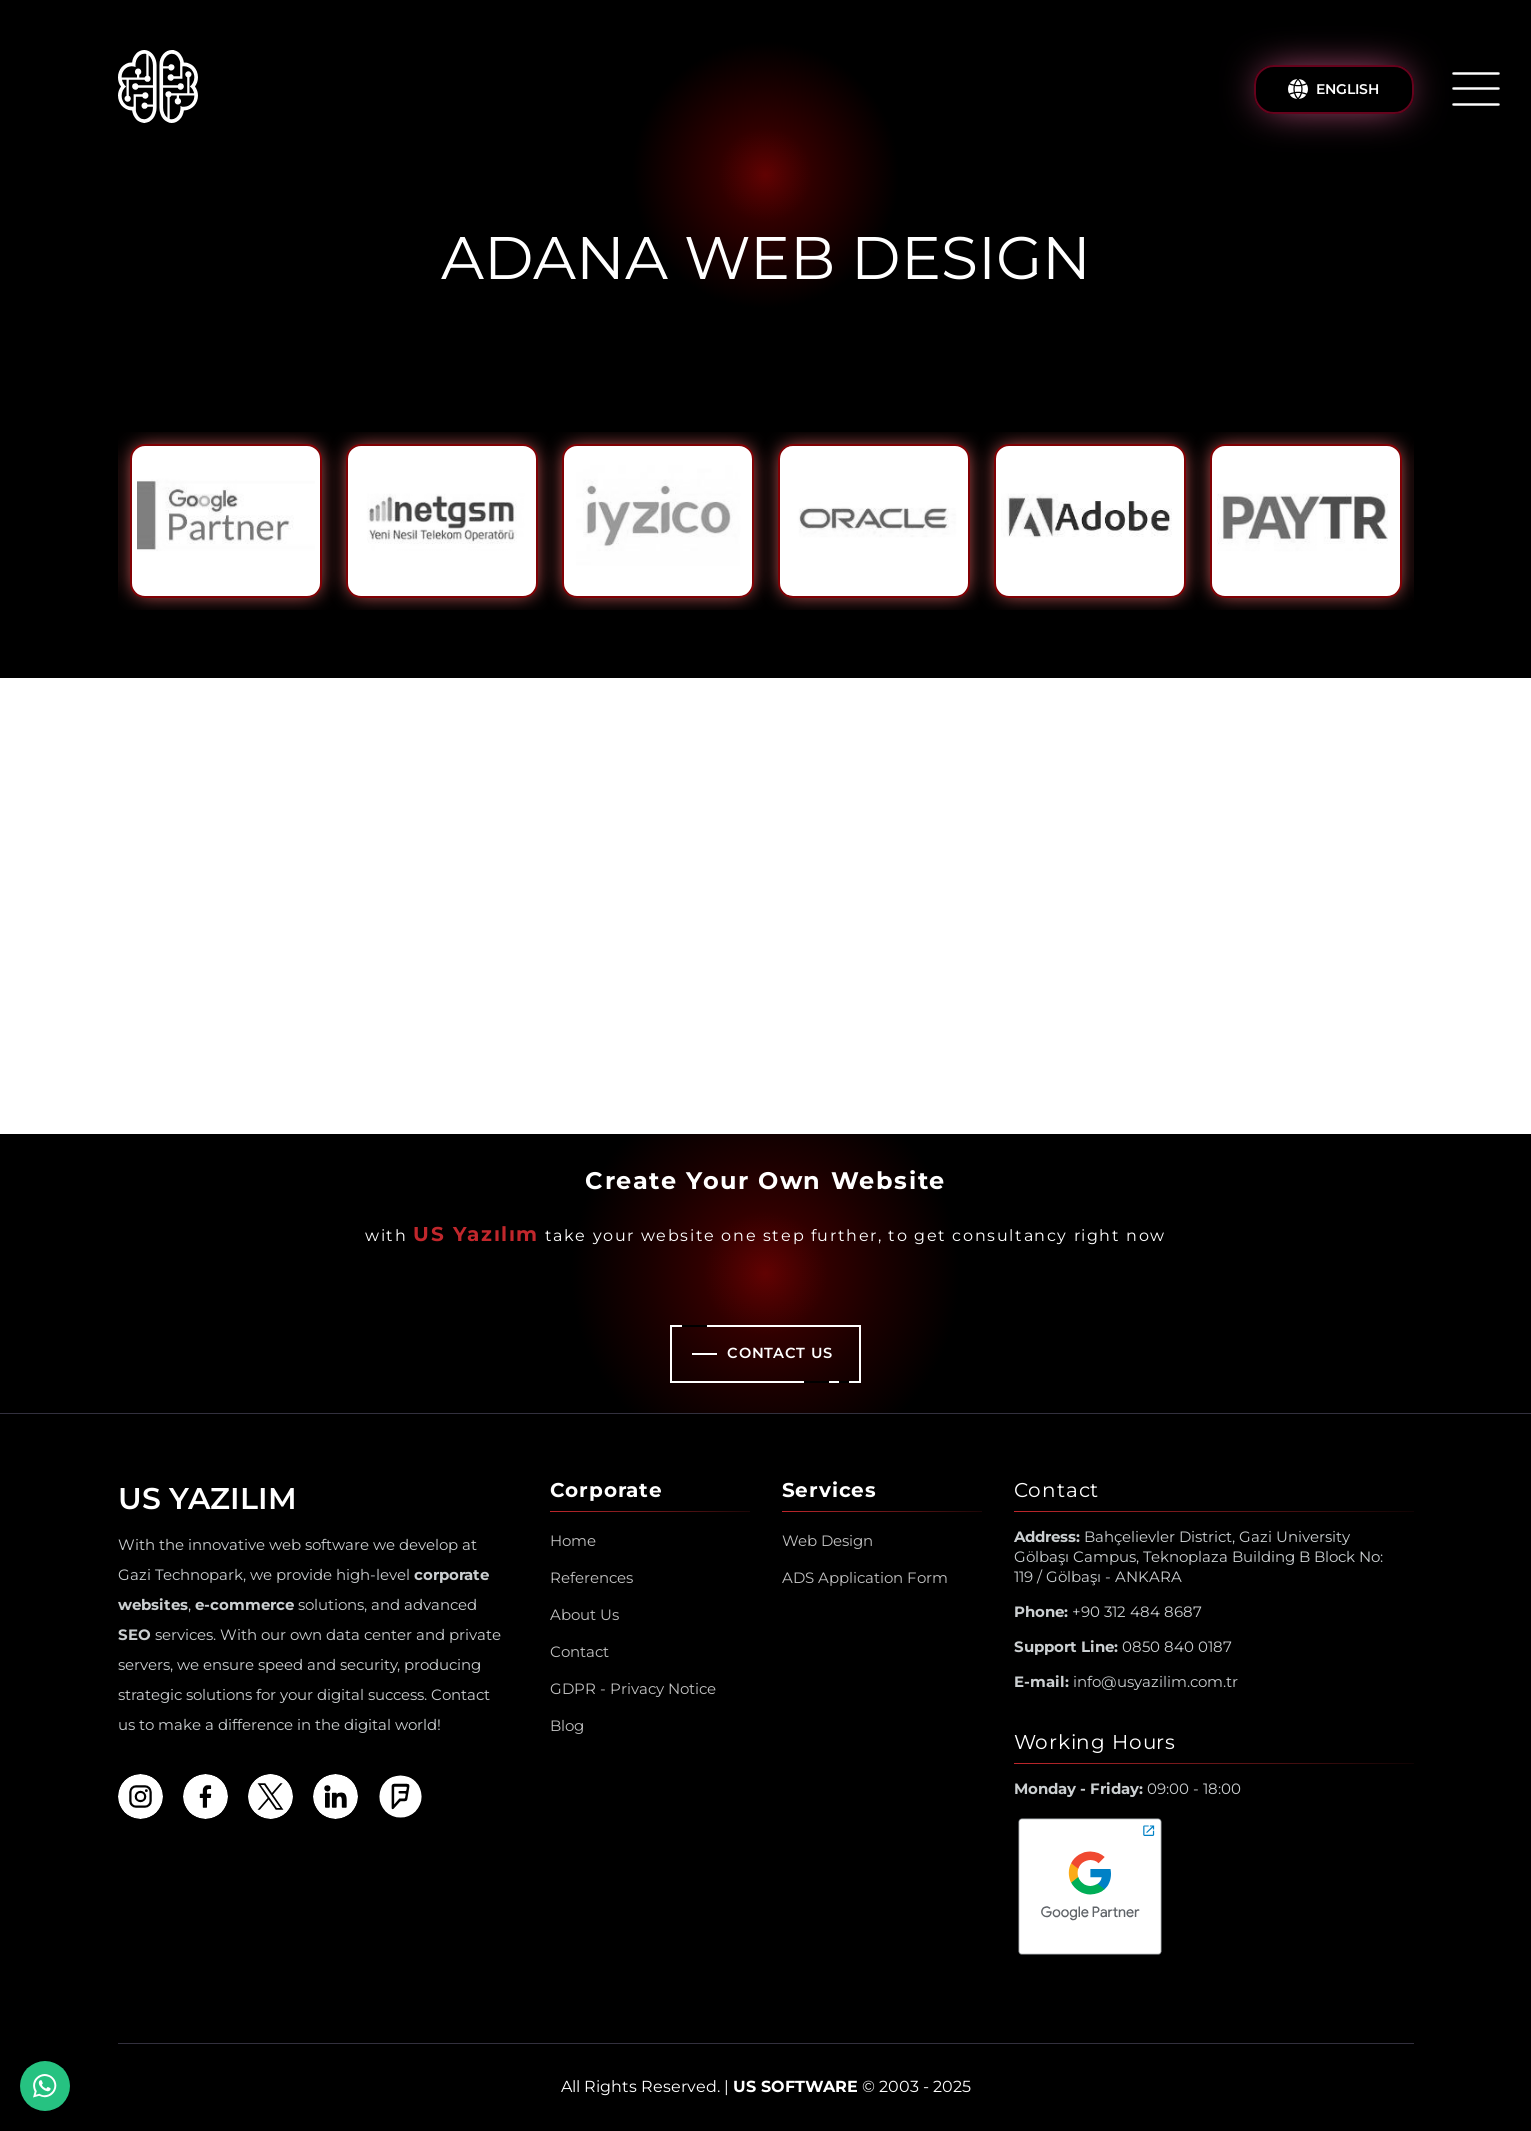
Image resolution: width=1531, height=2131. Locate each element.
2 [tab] (782, 626)
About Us (584, 1614)
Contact (579, 1651)
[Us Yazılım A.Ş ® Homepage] (158, 89)
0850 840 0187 (1123, 1646)
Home (573, 1540)
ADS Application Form (865, 1577)
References (591, 1577)
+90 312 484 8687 (1108, 1611)
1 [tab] (750, 626)
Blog (567, 1725)
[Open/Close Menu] (1476, 89)
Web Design (827, 1540)
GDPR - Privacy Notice (633, 1688)
